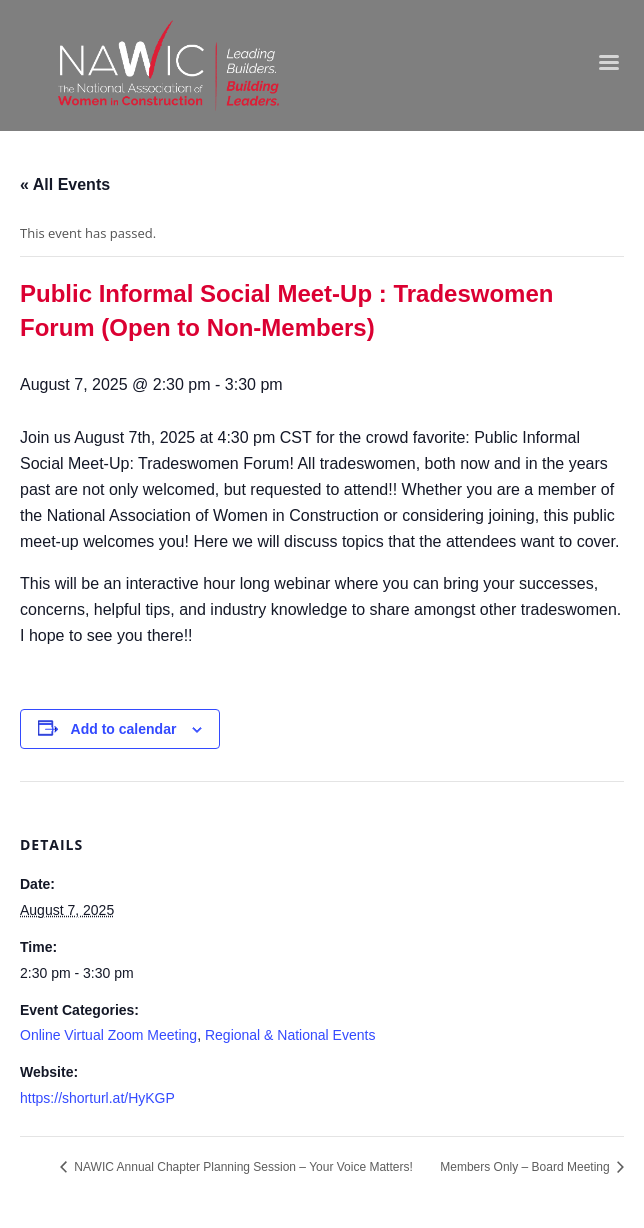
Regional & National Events (290, 1035)
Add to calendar (124, 729)
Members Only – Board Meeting (526, 1167)
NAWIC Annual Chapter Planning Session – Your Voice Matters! (242, 1167)
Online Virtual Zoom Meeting (108, 1035)
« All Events (65, 184)
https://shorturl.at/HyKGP (97, 1098)
